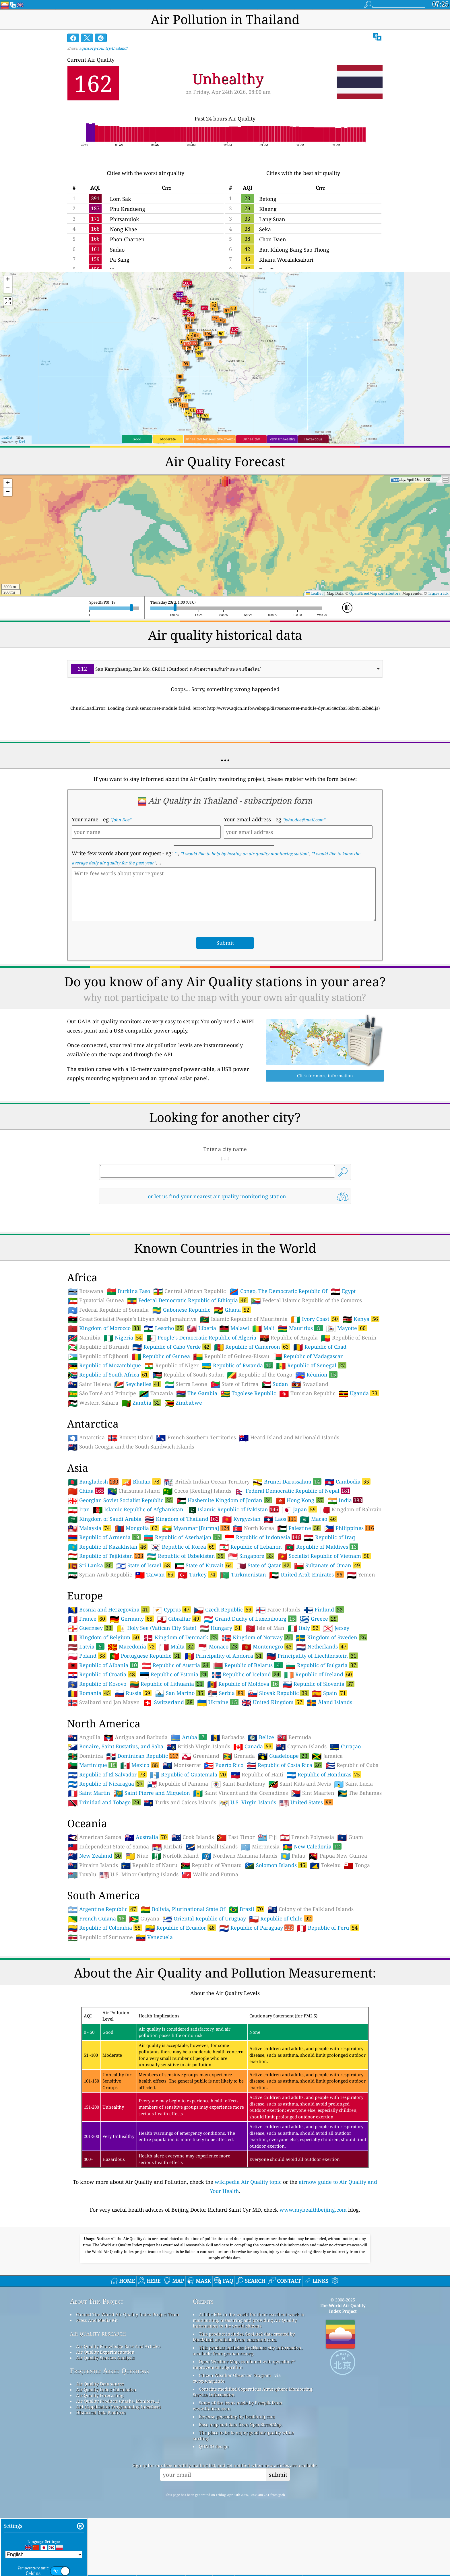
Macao (318, 1519)
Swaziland (309, 1384)
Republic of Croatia (102, 1674)
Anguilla (84, 1737)
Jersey (336, 1628)
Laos (280, 1519)
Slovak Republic (278, 1693)
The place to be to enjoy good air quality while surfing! (243, 2435)
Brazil (246, 1909)
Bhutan (141, 1481)
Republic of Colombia (105, 1928)
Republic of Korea (183, 1547)
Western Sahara (93, 1403)
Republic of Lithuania (166, 1684)
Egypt (343, 1291)
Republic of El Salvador (107, 1774)
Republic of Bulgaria (322, 1665)
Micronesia (260, 1846)
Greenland (200, 1756)
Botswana (85, 1291)
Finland (323, 1609)
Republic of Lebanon (250, 1547)
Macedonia (132, 1646)
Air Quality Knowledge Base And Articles (118, 2346)
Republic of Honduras (323, 1774)
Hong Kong (300, 1500)
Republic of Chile (281, 1918)
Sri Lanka (90, 1565)
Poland (87, 1656)
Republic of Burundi (98, 1347)
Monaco (218, 1646)
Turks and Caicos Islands (180, 1802)
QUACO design (214, 2446)
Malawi (234, 1328)
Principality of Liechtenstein (312, 1656)
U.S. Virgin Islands (247, 1802)
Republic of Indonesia (263, 1537)
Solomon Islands (276, 1865)
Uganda (359, 1393)
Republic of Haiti (256, 1774)
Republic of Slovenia (318, 1684)
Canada (253, 1746)
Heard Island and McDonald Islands (289, 1437)
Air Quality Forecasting (99, 2395)
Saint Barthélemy (238, 1784)
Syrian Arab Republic (100, 1574)
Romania (89, 1693)
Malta (177, 1646)
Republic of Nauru (149, 1865)
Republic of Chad (319, 1347)
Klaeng (268, 208)
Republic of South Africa (108, 1374)
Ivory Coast (315, 1319)
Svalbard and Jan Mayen (104, 1702)
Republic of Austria (175, 1665)
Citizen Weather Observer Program (235, 2375)
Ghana (232, 1310)
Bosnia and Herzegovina (109, 1609)
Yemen (361, 1574)
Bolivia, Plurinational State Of (183, 1909)
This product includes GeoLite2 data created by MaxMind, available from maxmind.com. (244, 2336)
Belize (261, 1737)
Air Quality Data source (100, 2384)
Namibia (84, 1338)
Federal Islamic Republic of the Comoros (306, 1300)
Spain (329, 1693)
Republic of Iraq (329, 1537)
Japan (299, 1509)
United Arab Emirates (306, 1574)
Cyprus (172, 1609)
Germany (132, 1619)
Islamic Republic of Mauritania (244, 1319)
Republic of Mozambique (104, 1365)
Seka (265, 229)
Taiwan (155, 1574)
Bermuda (294, 1737)
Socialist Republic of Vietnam (324, 1556)
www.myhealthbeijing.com (313, 2209)
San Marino (180, 1693)
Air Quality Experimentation (105, 2352)
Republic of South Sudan (188, 1375)
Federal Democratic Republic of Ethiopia (187, 1300)
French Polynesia (307, 1837)
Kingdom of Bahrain (351, 1509)
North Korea (253, 1528)
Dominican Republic (142, 1756)
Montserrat (181, 1765)
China (86, 1491)
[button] (7, 279)
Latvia (86, 1646)
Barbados (227, 1737)
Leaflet (6, 437)
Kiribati (167, 1846)
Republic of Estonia (173, 1674)
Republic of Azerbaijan (183, 1537)
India (344, 1500)
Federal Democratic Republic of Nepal (292, 1491)
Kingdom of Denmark (180, 1637)
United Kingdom (273, 1702)
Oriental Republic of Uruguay (204, 1918)
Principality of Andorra (224, 1656)
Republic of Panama (177, 1784)
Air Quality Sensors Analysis (105, 2358)
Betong (267, 198)
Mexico (139, 1765)
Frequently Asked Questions (109, 2370)
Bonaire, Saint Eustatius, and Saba (115, 1746)
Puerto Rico (223, 1765)
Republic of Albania (103, 1665)
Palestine (299, 1528)
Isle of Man (264, 1628)
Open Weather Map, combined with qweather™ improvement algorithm (244, 2364)
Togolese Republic (248, 1393)
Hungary (220, 1628)
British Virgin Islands (198, 1746)
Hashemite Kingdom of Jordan (224, 1500)
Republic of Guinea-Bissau (231, 1356)
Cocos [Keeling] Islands (197, 1491)
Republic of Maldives (321, 1547)
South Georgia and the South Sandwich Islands (131, 1447)
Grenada (238, 1756)
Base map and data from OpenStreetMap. (240, 2424)
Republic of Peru (328, 1928)
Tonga (357, 1865)
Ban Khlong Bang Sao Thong (294, 249)
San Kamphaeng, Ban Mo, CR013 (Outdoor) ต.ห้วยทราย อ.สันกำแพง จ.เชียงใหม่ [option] (166, 669)
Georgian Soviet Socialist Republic (120, 1500)
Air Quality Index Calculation (106, 2389)
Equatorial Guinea (96, 1300)
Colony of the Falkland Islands (310, 1909)
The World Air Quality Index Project (342, 2308)
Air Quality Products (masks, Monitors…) (117, 2401)
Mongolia (137, 1528)
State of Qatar (263, 1565)
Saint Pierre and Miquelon (151, 1793)
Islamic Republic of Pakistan (233, 1509)
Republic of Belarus (248, 1665)
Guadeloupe (283, 1756)
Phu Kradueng (127, 208)
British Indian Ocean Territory (207, 1482)
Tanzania (156, 1393)
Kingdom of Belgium (104, 1637)
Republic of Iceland (246, 1674)
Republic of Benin (349, 1338)
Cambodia (348, 1481)
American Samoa (94, 1837)
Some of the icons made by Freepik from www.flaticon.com (237, 2405)
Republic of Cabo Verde (171, 1347)
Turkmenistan (243, 1574)
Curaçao (345, 1746)
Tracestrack (438, 593)
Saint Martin (89, 1793)
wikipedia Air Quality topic (248, 2181)
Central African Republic (189, 1291)
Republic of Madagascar (307, 1356)
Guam (350, 1837)
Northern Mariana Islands (239, 1856)
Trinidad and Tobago (104, 1802)
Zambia (141, 1403)
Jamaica (327, 1756)
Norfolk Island (175, 1856)
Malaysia (89, 1528)
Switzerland (168, 1702)
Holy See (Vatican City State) (156, 1628)
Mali (263, 1328)
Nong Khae (123, 229)
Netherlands (322, 1646)
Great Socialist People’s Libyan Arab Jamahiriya (132, 1319)
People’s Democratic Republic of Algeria (201, 1338)
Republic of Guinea (160, 1356)
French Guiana (97, 1918)
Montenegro (267, 1646)
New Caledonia (312, 1846)
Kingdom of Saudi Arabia (104, 1519)
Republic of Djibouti (98, 1356)
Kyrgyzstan (241, 1519)
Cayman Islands (301, 1746)
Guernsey (90, 1628)
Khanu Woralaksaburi (286, 259)
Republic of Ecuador (180, 1928)
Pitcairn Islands (93, 1865)
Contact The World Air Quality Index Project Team (127, 2314)
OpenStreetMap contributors (374, 593)
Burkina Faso (128, 1291)
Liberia (201, 1328)
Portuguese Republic (145, 1656)
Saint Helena (89, 1384)
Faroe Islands (278, 1609)
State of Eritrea (234, 1384)
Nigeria (123, 1337)
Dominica (85, 1756)
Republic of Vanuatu (211, 1865)
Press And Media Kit (97, 2320)
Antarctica (86, 1437)
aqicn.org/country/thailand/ (103, 48)
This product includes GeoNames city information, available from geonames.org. (247, 2350)
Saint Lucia (353, 1784)
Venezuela (154, 1937)
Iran (79, 1509)
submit (278, 2474)
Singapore (251, 1556)
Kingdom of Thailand (182, 1519)
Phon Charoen (127, 239)
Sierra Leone (185, 1384)
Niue (136, 1856)
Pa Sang (119, 259)
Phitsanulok (124, 219)
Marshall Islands (211, 1846)
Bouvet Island (130, 1437)
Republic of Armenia (104, 1537)
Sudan (274, 1384)
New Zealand (95, 1856)
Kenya (360, 1319)
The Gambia (196, 1393)
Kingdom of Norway (257, 1637)
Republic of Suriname (100, 1937)
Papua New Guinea (338, 1856)
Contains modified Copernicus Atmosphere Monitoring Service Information (252, 2392)
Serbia (226, 1693)
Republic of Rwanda (237, 1365)
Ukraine (217, 1702)
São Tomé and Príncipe (102, 1393)
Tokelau (325, 1865)
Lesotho (164, 1328)
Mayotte (346, 1328)
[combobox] (225, 669)
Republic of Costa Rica (284, 1765)
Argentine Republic (102, 1909)
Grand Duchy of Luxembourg (250, 1619)
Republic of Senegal (311, 1365)
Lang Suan (272, 219)
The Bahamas (360, 1793)
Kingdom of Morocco (104, 1328)
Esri (22, 441)
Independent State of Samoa (108, 1846)
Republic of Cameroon (252, 1347)
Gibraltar (179, 1619)
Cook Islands (192, 1837)
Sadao (117, 249)
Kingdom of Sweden (331, 1637)
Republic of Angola (288, 1338)
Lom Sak (120, 198)
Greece (319, 1619)
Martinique (92, 1765)
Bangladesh (93, 1481)
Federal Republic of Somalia (108, 1310)
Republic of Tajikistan (105, 1556)
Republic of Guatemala (188, 1774)
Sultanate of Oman (327, 1565)
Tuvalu (82, 1874)
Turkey (197, 1574)
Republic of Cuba (352, 1765)
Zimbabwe (183, 1403)
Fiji (267, 1837)
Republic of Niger (171, 1365)
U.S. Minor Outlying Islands (139, 1874)
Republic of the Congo (259, 1375)
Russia (133, 1693)
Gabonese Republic (181, 1310)
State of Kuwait (203, 1565)
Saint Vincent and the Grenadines (240, 1793)
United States (306, 1802)
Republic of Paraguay (256, 1928)
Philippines (349, 1528)
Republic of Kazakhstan (108, 1547)
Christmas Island (133, 1491)
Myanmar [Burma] (196, 1528)
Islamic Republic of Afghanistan (138, 1509)
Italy (304, 1628)
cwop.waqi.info (209, 2381)
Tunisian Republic (307, 1393)
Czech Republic (223, 1609)
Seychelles (137, 1384)
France (87, 1619)
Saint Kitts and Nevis (299, 1784)
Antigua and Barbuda (136, 1737)
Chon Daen (272, 239)
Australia (146, 1837)
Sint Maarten (312, 1793)
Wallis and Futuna (210, 1874)
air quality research (98, 2333)
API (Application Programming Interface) (118, 2407)
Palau (292, 1856)
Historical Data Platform (101, 2412)
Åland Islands (329, 1702)
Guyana (144, 1918)
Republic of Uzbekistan (186, 1556)
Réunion (316, 1374)
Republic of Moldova (243, 1684)
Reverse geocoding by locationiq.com (237, 2416)
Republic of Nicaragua (106, 1784)
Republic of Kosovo (97, 1684)
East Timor (236, 1837)
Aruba (189, 1737)
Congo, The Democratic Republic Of (278, 1291)
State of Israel (143, 1565)
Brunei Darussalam (287, 1481)
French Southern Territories (196, 1437)
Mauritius (300, 1328)
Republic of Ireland (318, 1674)
